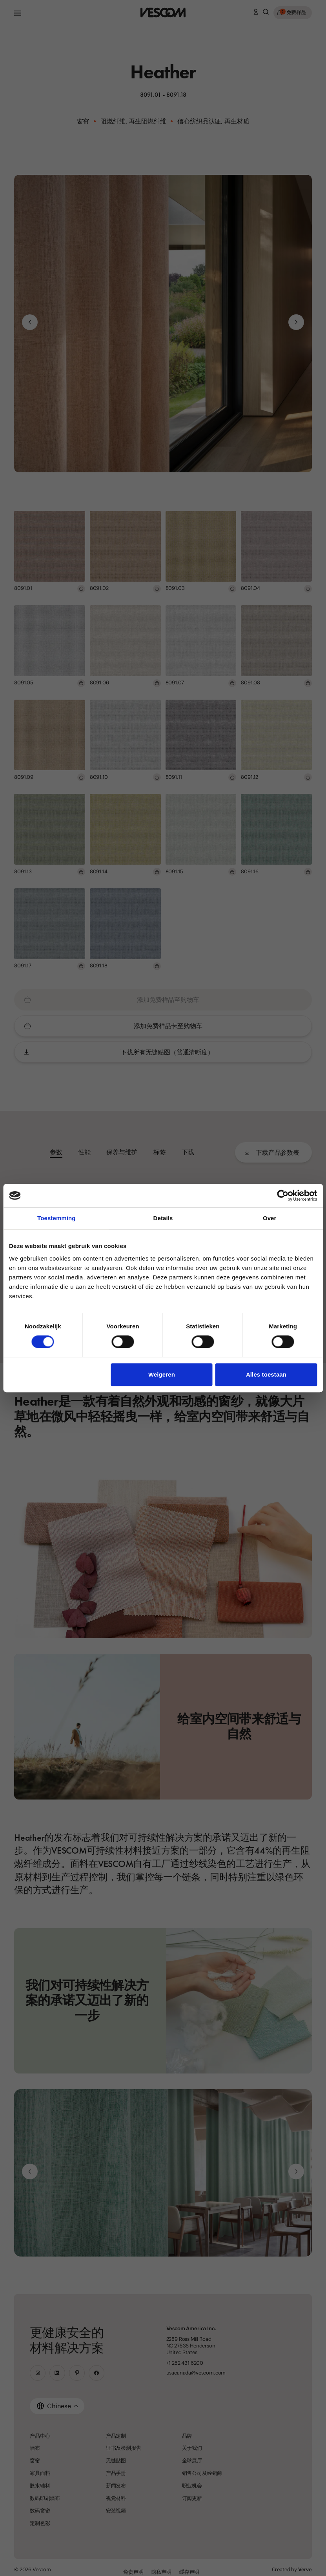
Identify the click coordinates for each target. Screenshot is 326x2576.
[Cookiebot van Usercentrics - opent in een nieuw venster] (282, 1195)
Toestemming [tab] (56, 1218)
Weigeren (161, 1374)
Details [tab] (163, 1218)
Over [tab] (270, 1218)
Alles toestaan (266, 1374)
